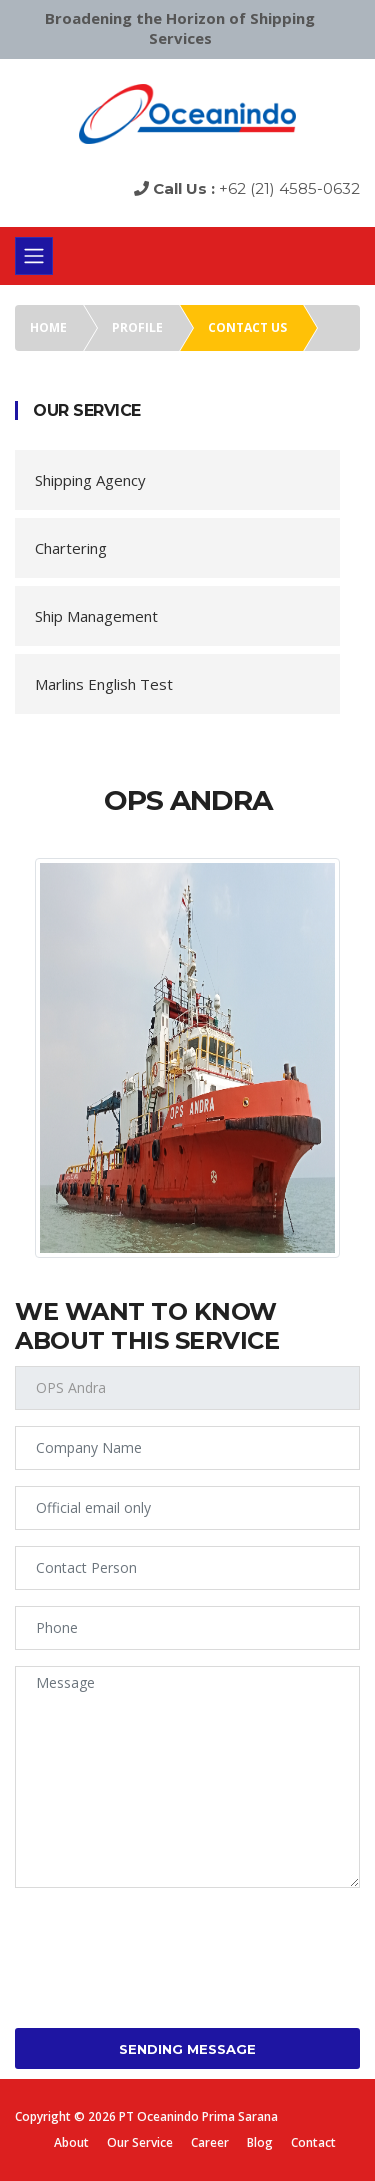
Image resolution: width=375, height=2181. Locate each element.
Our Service (140, 2142)
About (71, 2142)
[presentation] (167, 1943)
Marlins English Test (104, 684)
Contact (313, 2142)
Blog (260, 2142)
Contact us (247, 327)
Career (210, 2142)
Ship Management (96, 616)
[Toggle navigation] (34, 256)
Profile (137, 327)
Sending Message (187, 2049)
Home (48, 327)
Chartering (71, 548)
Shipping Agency (90, 480)
